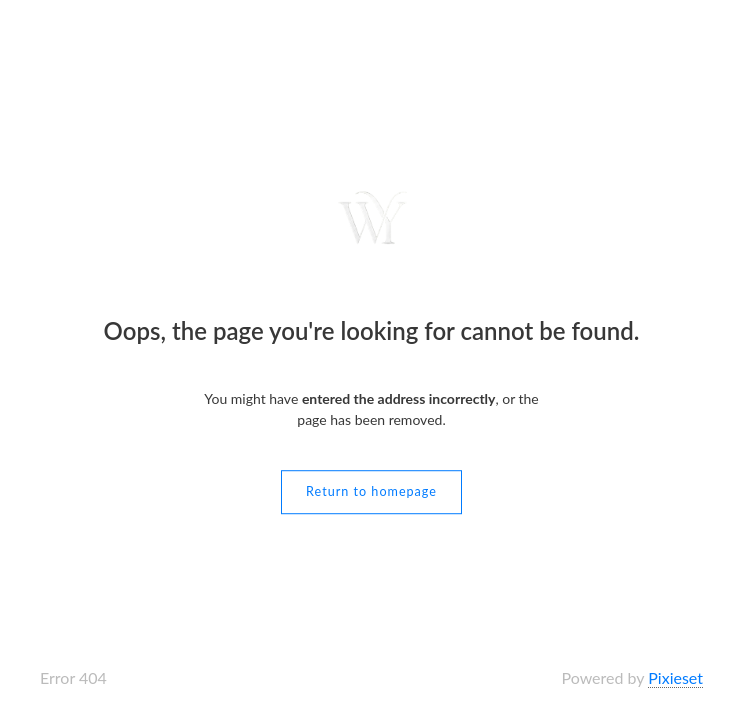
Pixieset (675, 677)
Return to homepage (371, 491)
